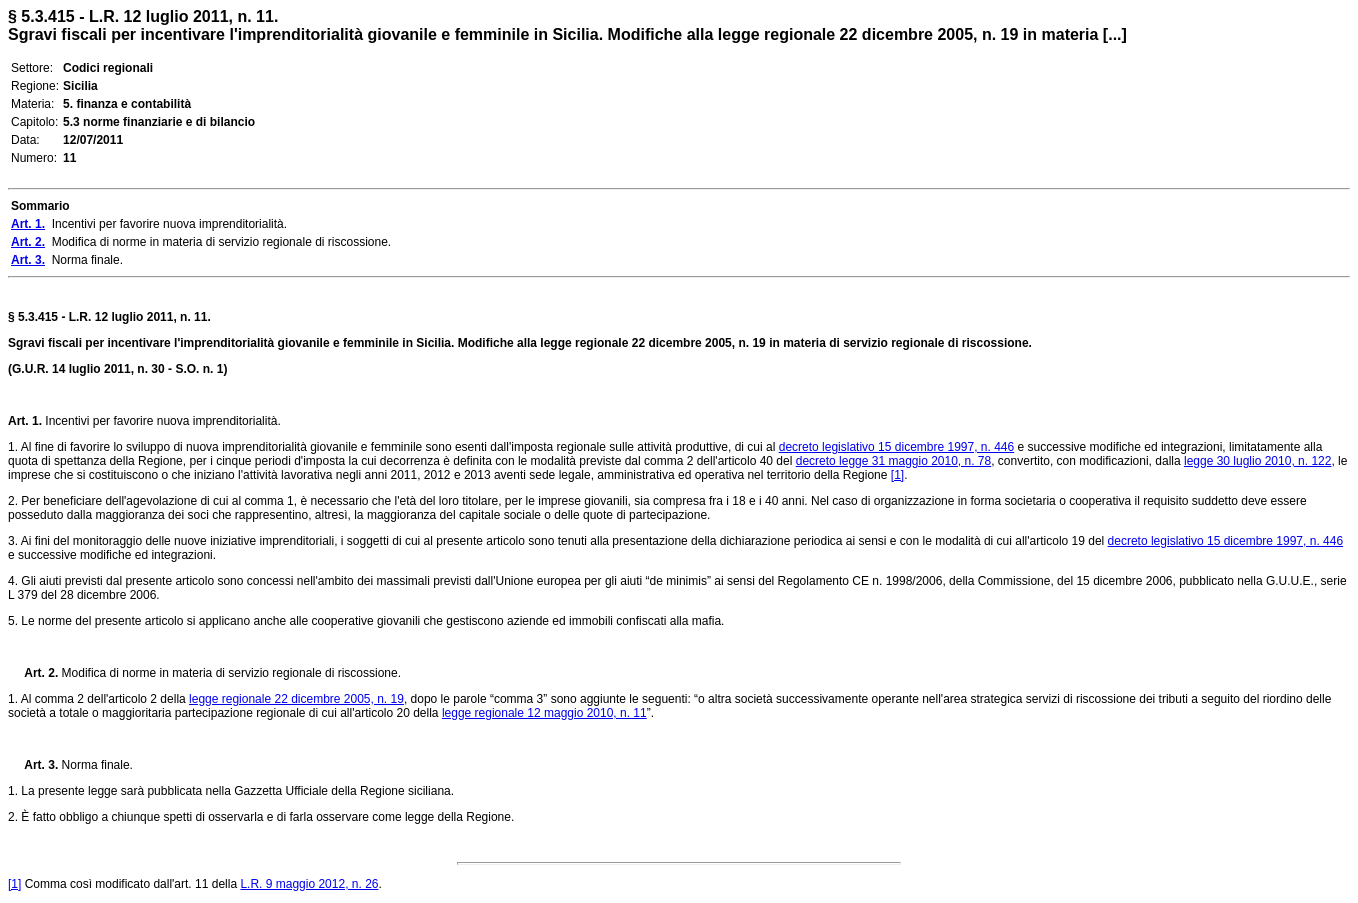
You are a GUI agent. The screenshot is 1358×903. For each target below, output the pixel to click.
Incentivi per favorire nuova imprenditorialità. (161, 421)
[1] (897, 475)
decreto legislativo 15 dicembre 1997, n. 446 (896, 447)
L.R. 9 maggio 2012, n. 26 (309, 884)
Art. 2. (33, 673)
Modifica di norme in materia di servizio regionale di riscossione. (229, 673)
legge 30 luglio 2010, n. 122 (1257, 461)
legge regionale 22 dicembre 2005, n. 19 (296, 699)
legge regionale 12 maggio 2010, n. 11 (544, 713)
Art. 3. (33, 765)
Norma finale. (95, 765)
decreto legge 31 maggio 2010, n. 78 (893, 461)
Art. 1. (25, 421)
